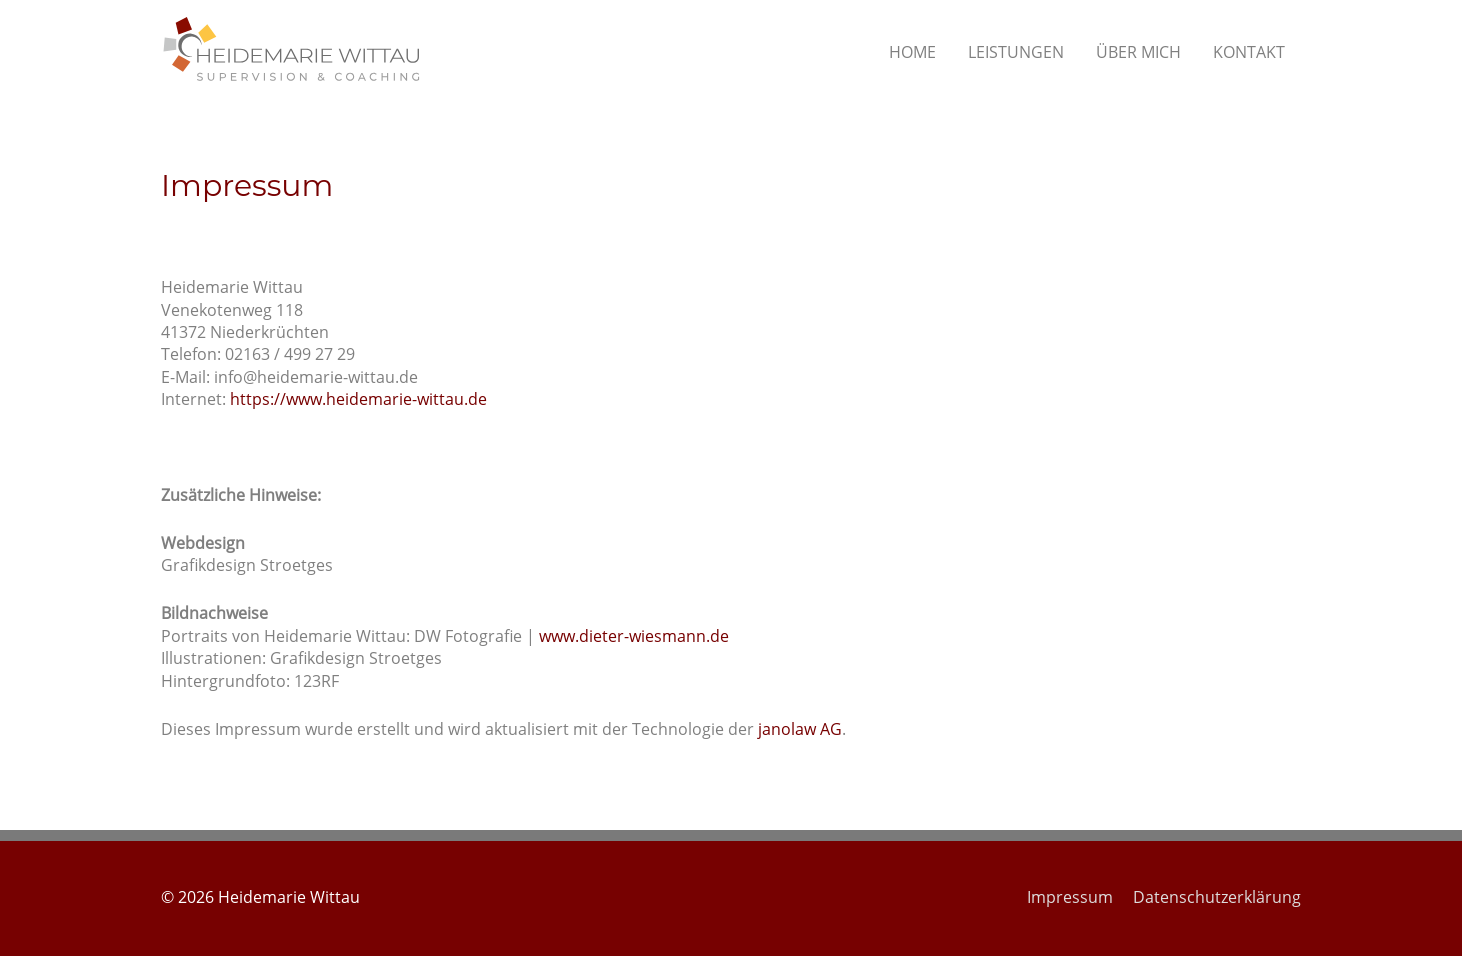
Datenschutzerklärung (1217, 897)
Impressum (1070, 897)
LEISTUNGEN (1016, 52)
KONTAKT (1249, 52)
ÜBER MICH (1138, 52)
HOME (912, 52)
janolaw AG (800, 729)
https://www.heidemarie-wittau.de (358, 399)
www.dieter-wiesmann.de (634, 636)
